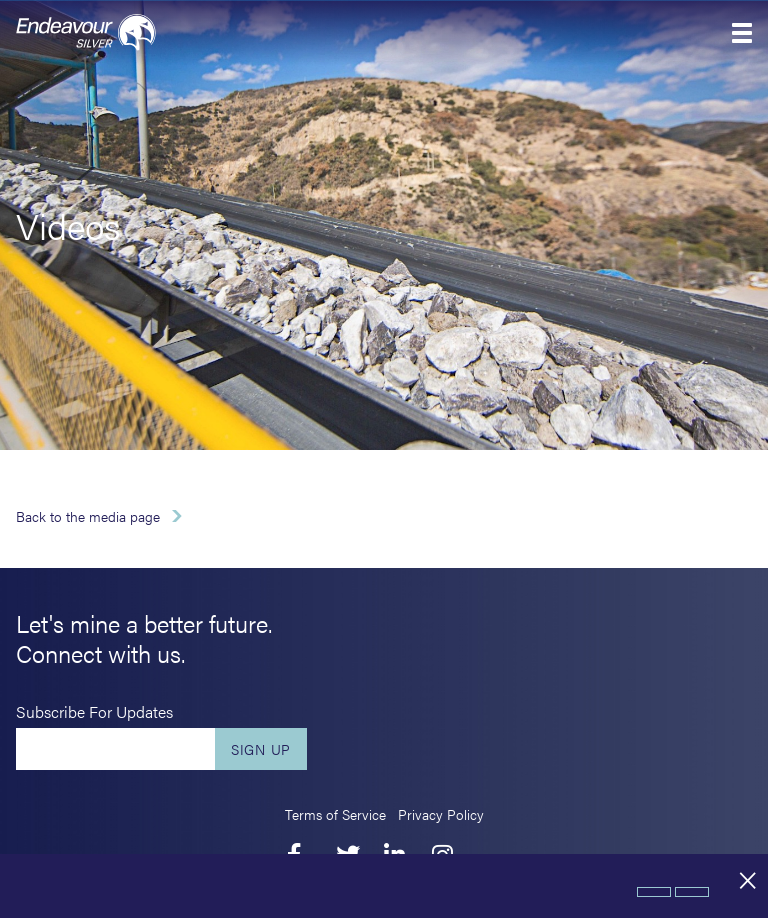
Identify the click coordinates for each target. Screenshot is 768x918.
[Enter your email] (115, 749)
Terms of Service (335, 814)
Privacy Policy (441, 814)
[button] (742, 33)
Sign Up (261, 749)
